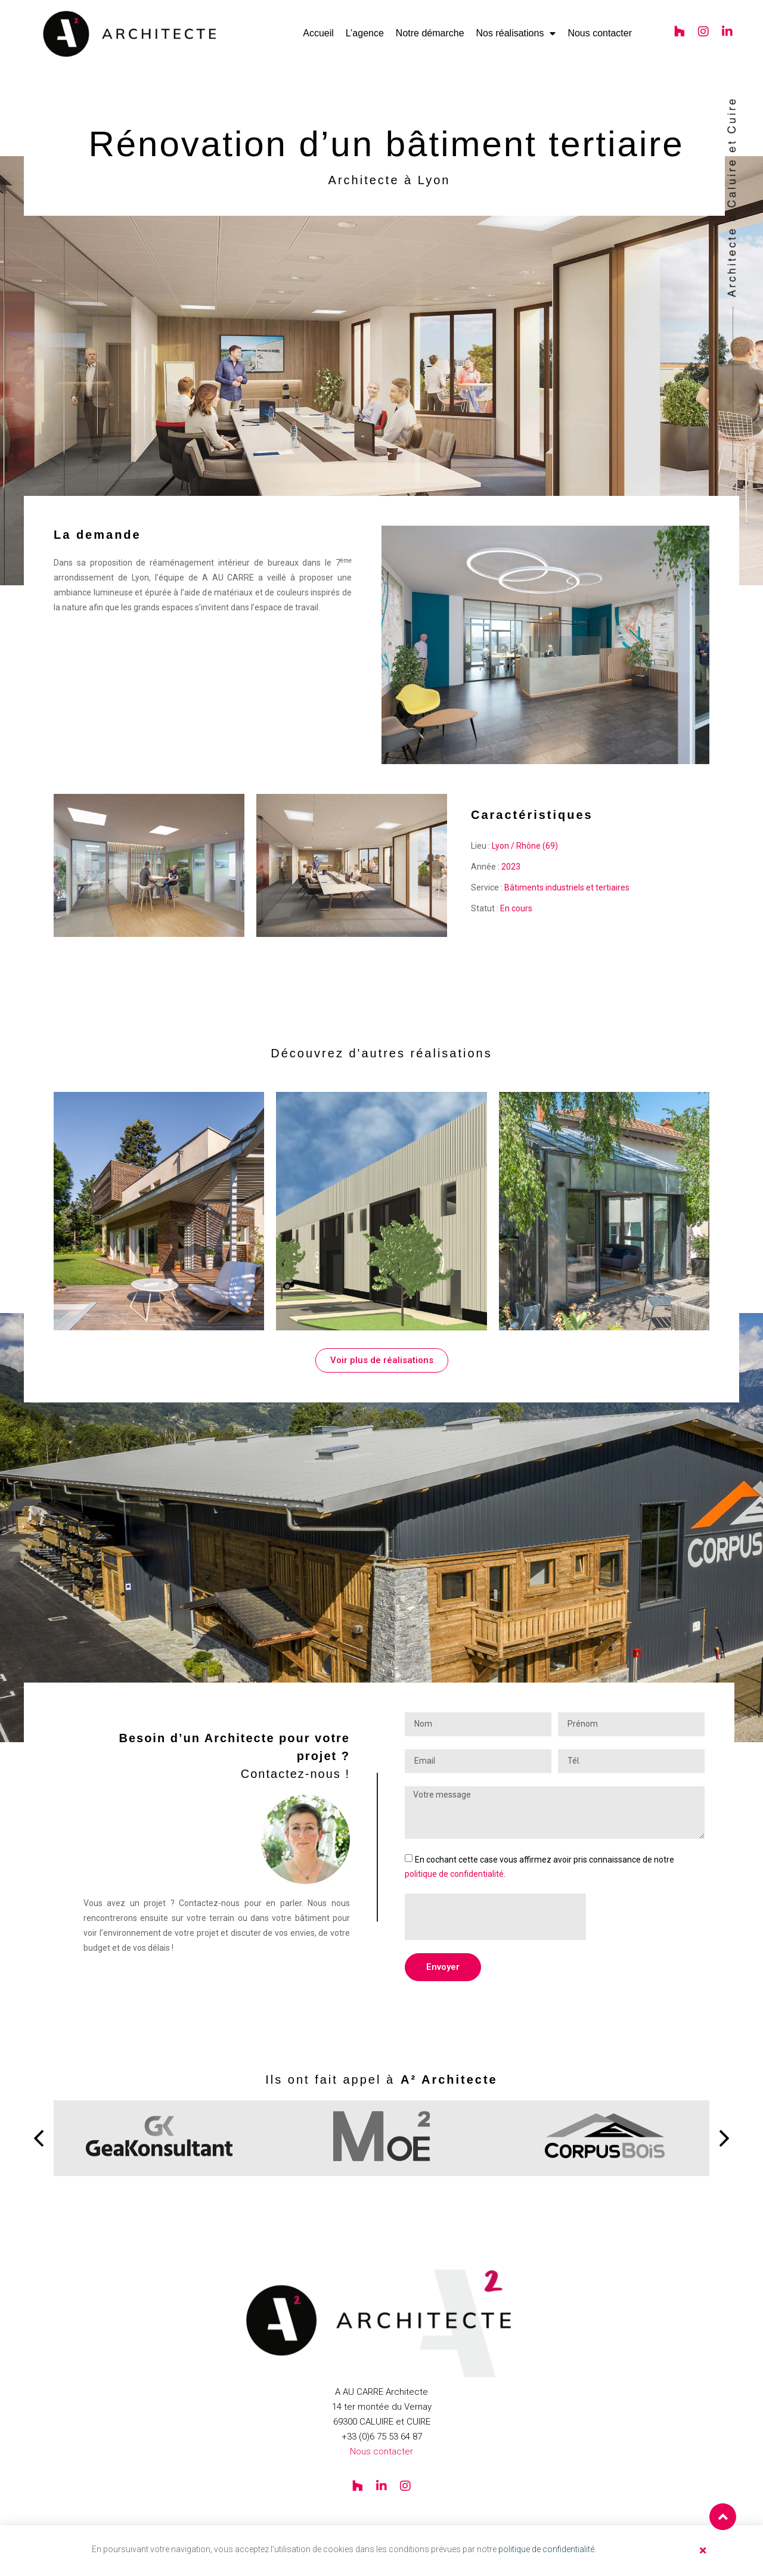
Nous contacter (599, 33)
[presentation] (495, 1917)
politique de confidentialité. (547, 2549)
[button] (39, 2138)
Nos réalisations (516, 33)
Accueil (318, 33)
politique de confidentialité (454, 1874)
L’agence (365, 33)
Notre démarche (430, 33)
